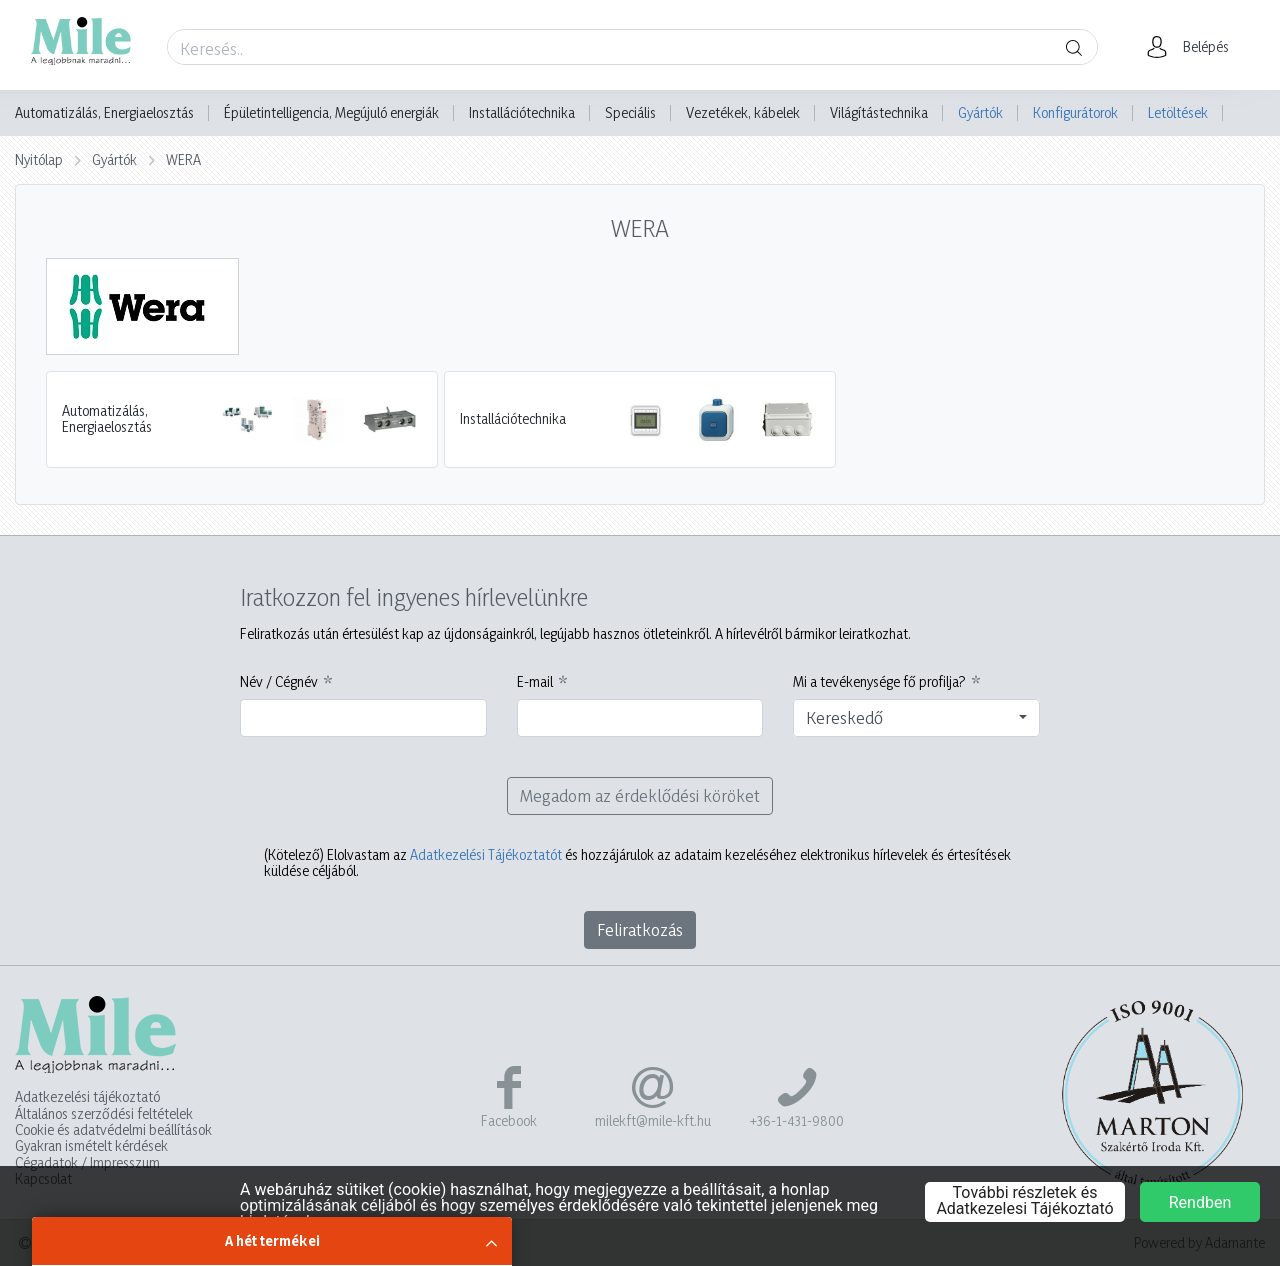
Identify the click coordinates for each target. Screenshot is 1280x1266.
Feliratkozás (640, 929)
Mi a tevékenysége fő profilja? (879, 682)
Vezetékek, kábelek (743, 113)
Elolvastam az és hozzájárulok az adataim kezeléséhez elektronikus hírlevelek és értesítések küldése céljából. (637, 863)
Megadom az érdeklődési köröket (640, 795)
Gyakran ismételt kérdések (91, 1146)
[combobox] (916, 718)
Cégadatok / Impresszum (87, 1163)
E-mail (535, 682)
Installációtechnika (522, 113)
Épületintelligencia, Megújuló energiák (331, 113)
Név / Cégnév (279, 682)
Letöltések (1178, 112)
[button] (1193, 47)
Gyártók (980, 112)
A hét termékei (272, 1240)
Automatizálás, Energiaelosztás (104, 113)
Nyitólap (39, 159)
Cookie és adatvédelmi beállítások (113, 1130)
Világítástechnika (879, 113)
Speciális (630, 113)
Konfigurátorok (1075, 112)
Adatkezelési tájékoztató (87, 1097)
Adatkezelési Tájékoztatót (486, 854)
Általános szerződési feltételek (104, 1114)
